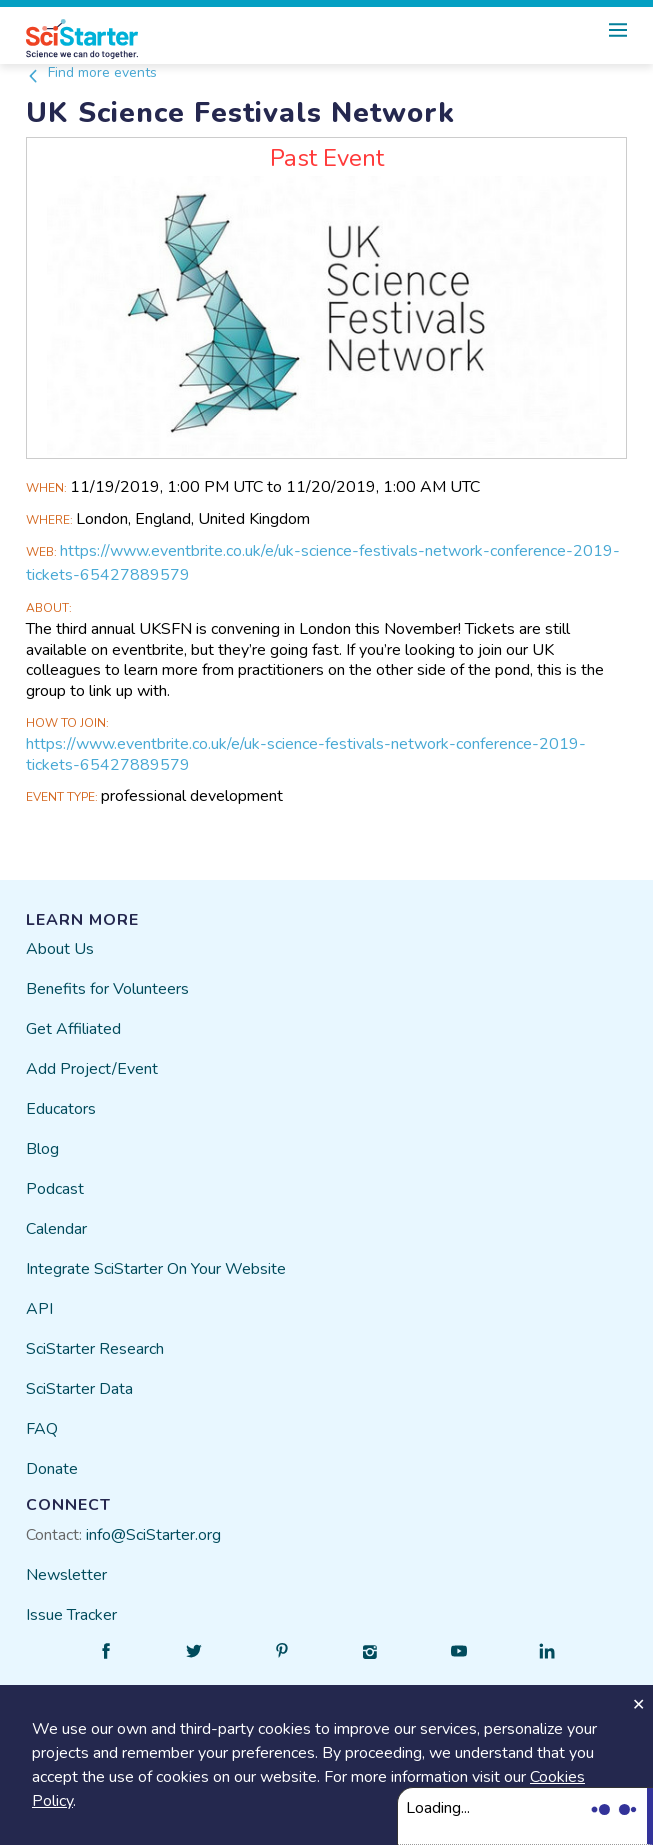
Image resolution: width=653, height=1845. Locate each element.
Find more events (91, 72)
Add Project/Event (92, 1069)
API (39, 1309)
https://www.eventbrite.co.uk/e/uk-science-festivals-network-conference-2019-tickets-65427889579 (306, 754)
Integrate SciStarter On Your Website (156, 1269)
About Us (60, 949)
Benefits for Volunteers (107, 989)
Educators (61, 1109)
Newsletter (66, 1575)
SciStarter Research (95, 1349)
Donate (52, 1469)
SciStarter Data (79, 1389)
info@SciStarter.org (153, 1535)
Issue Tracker (71, 1615)
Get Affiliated (73, 1029)
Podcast (55, 1189)
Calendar (56, 1229)
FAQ (42, 1429)
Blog (42, 1149)
